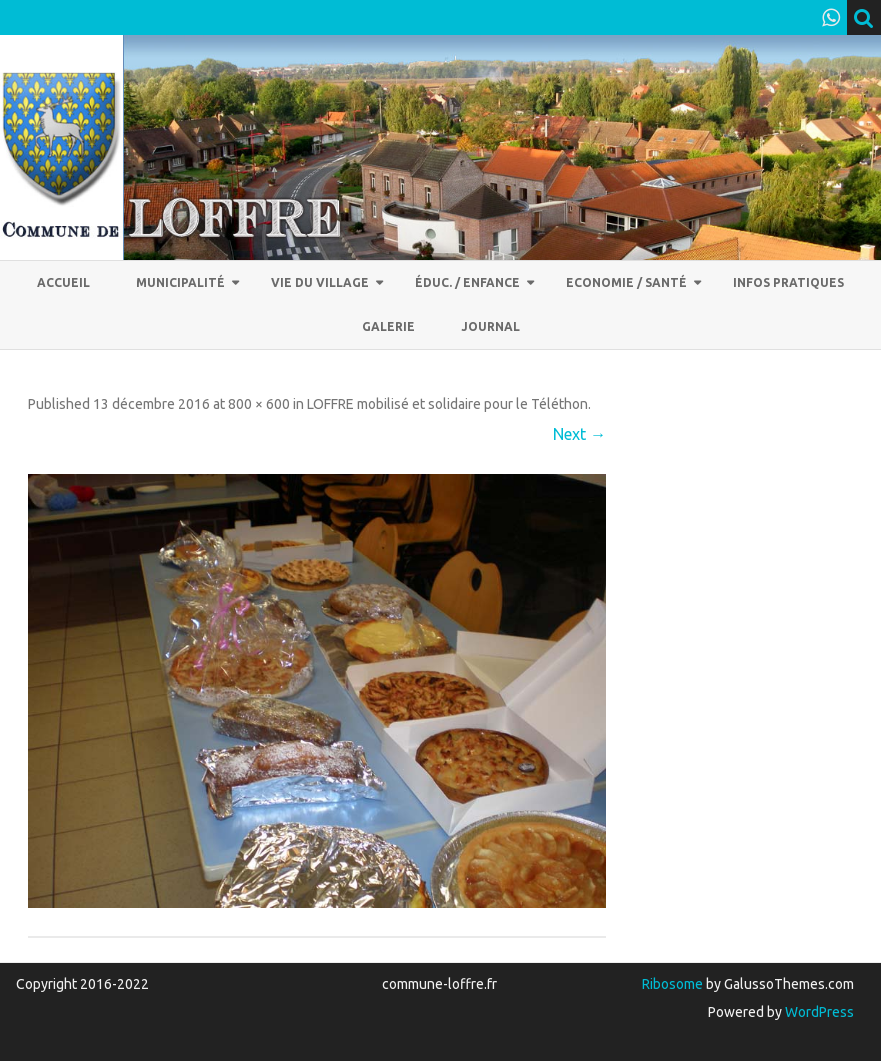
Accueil (63, 282)
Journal (490, 326)
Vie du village (320, 282)
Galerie (388, 326)
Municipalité (180, 282)
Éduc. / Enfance (467, 282)
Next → (579, 434)
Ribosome (672, 984)
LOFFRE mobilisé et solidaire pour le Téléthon (447, 404)
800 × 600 (259, 404)
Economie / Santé (626, 282)
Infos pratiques (788, 282)
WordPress (818, 1012)
